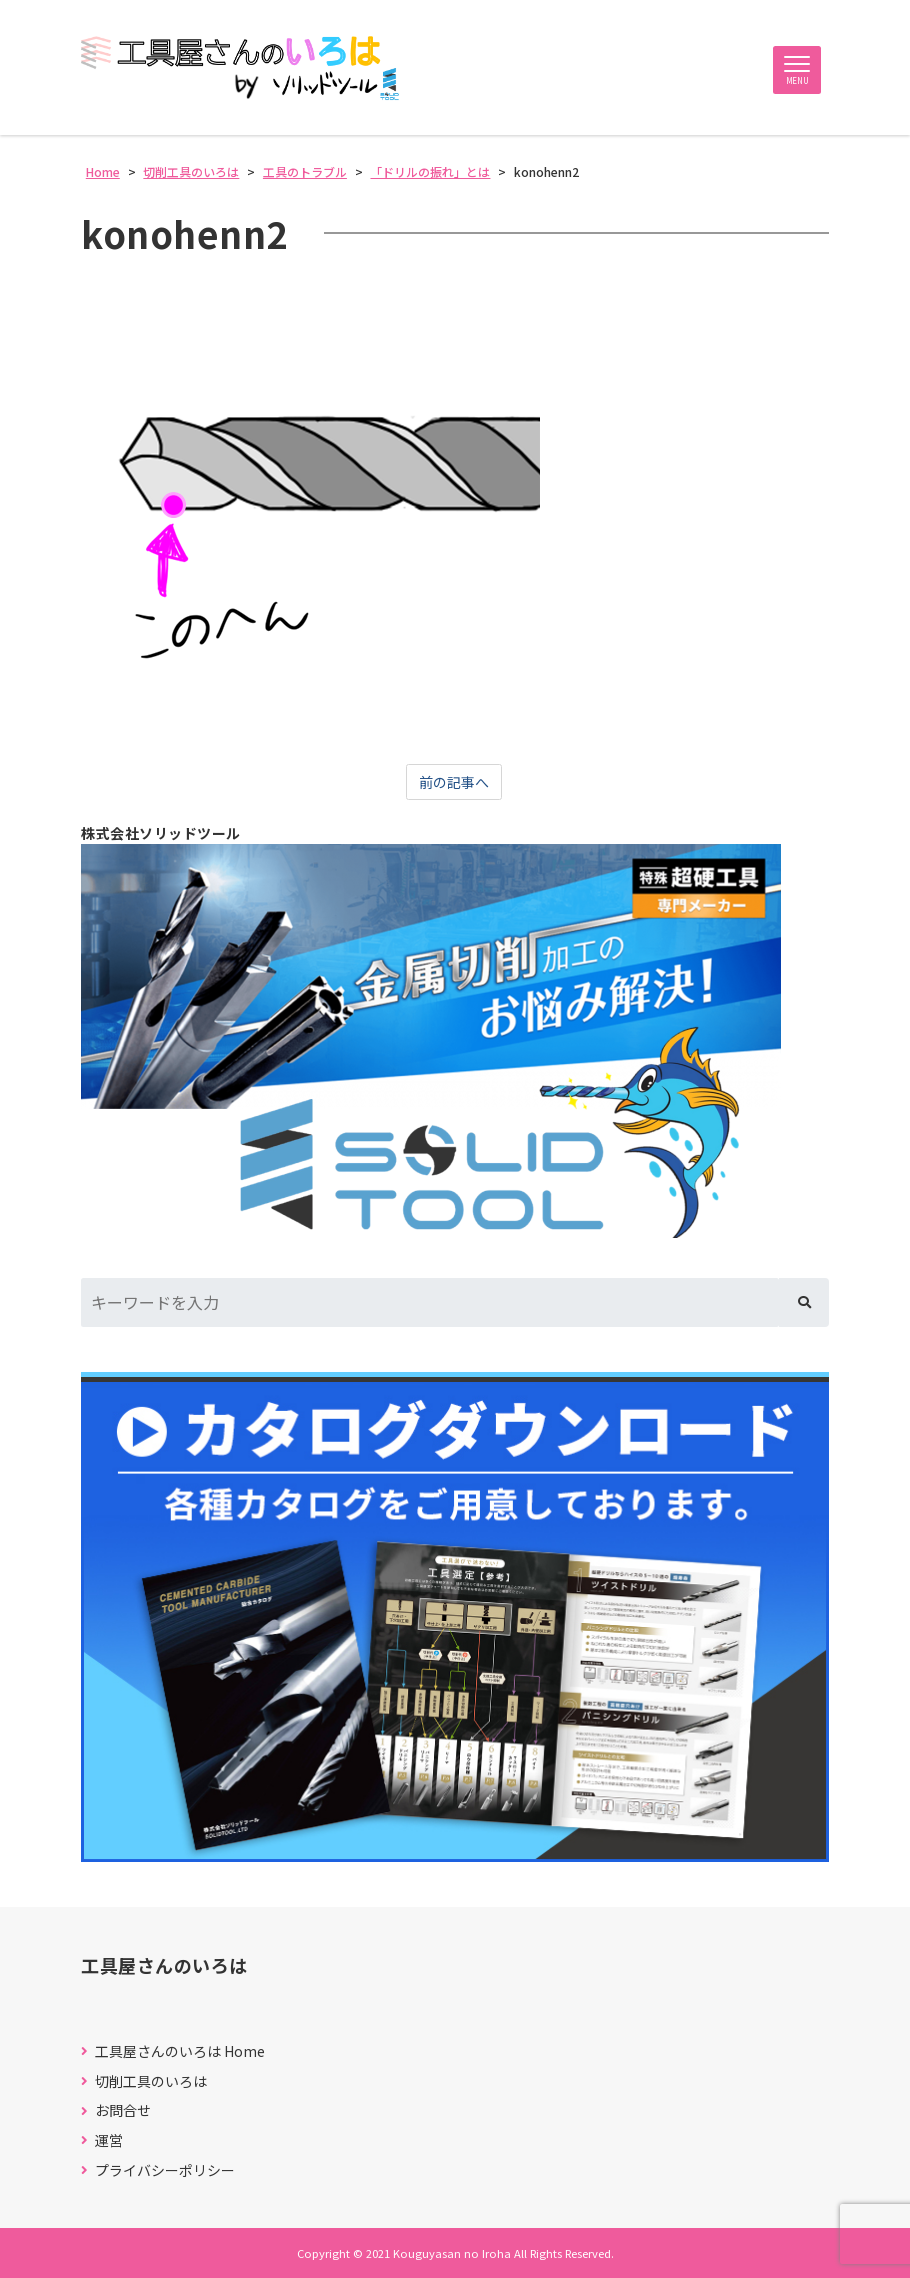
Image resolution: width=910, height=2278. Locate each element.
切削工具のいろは (151, 2081)
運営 (109, 2140)
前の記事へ (454, 782)
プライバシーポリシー (165, 2170)
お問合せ (123, 2110)
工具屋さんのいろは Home (180, 2051)
